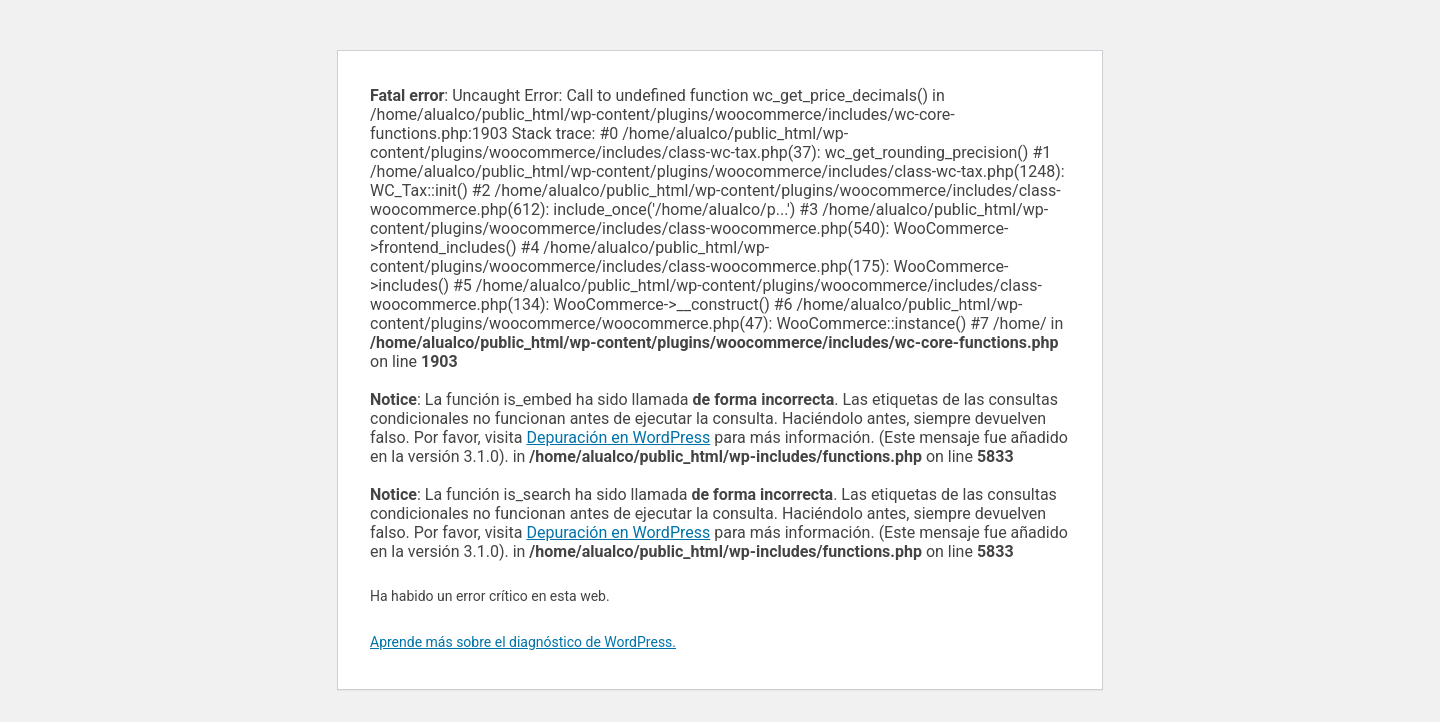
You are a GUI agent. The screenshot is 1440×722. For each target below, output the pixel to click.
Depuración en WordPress (618, 437)
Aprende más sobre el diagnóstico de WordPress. (523, 642)
